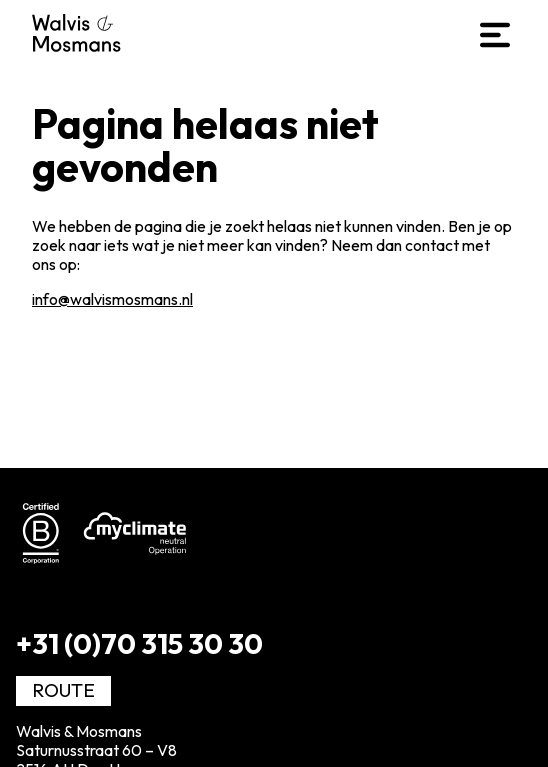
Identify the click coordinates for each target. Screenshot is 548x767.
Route (63, 690)
